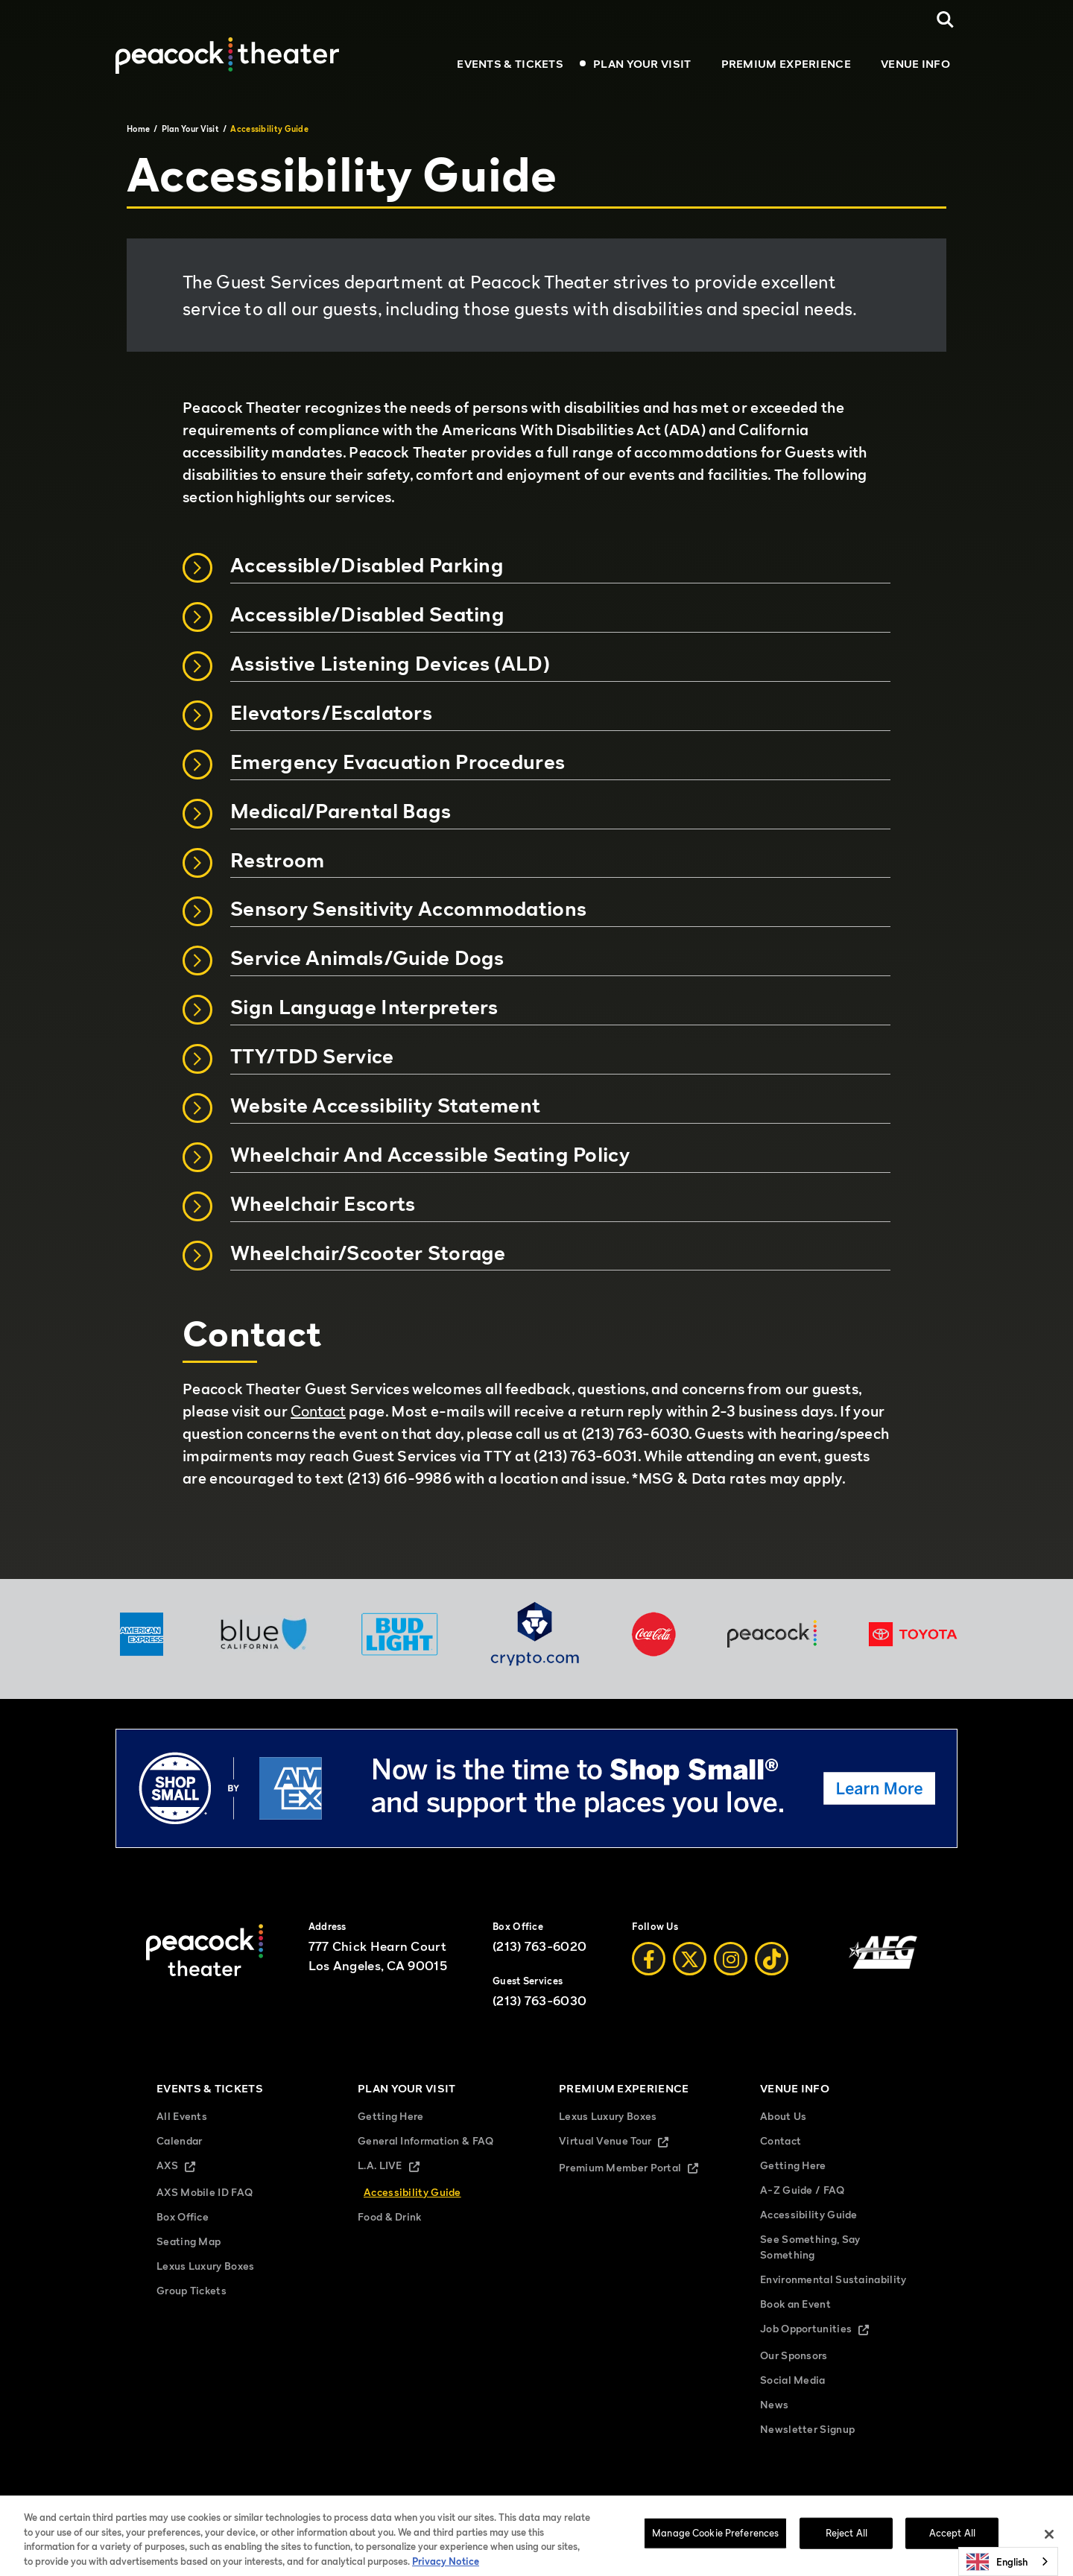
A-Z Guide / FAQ (802, 2189)
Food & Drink (390, 2216)
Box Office (182, 2216)
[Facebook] (648, 1958)
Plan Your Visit (642, 63)
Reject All (846, 2542)
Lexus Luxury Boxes (205, 2265)
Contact (318, 1411)
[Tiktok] (771, 1958)
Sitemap (290, 2502)
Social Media (793, 2379)
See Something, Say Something (810, 2246)
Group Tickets (191, 2290)
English (997, 2562)
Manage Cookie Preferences (793, 2502)
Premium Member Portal (637, 2169)
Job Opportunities (827, 2330)
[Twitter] (689, 1958)
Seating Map (188, 2241)
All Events (181, 2116)
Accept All (952, 2542)
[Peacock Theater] (227, 55)
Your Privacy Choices (684, 2502)
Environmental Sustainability (833, 2279)
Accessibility (886, 2502)
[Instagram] (730, 1958)
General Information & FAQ (426, 2140)
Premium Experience (786, 63)
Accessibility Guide (412, 2192)
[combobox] (1008, 2561)
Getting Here (391, 2116)
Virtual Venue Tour (626, 2142)
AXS (188, 2166)
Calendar (179, 2140)
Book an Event (795, 2303)
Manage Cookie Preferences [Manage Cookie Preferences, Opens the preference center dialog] (715, 2542)
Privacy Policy (470, 2502)
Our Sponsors (794, 2355)
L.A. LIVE (401, 2166)
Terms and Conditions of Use (375, 2502)
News (774, 2404)
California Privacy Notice (559, 2502)
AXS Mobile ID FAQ (204, 2192)
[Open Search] (945, 19)
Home (138, 129)
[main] (536, 839)
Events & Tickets (510, 63)
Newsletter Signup (807, 2428)
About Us (783, 2116)
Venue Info (915, 63)
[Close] (1049, 2544)
